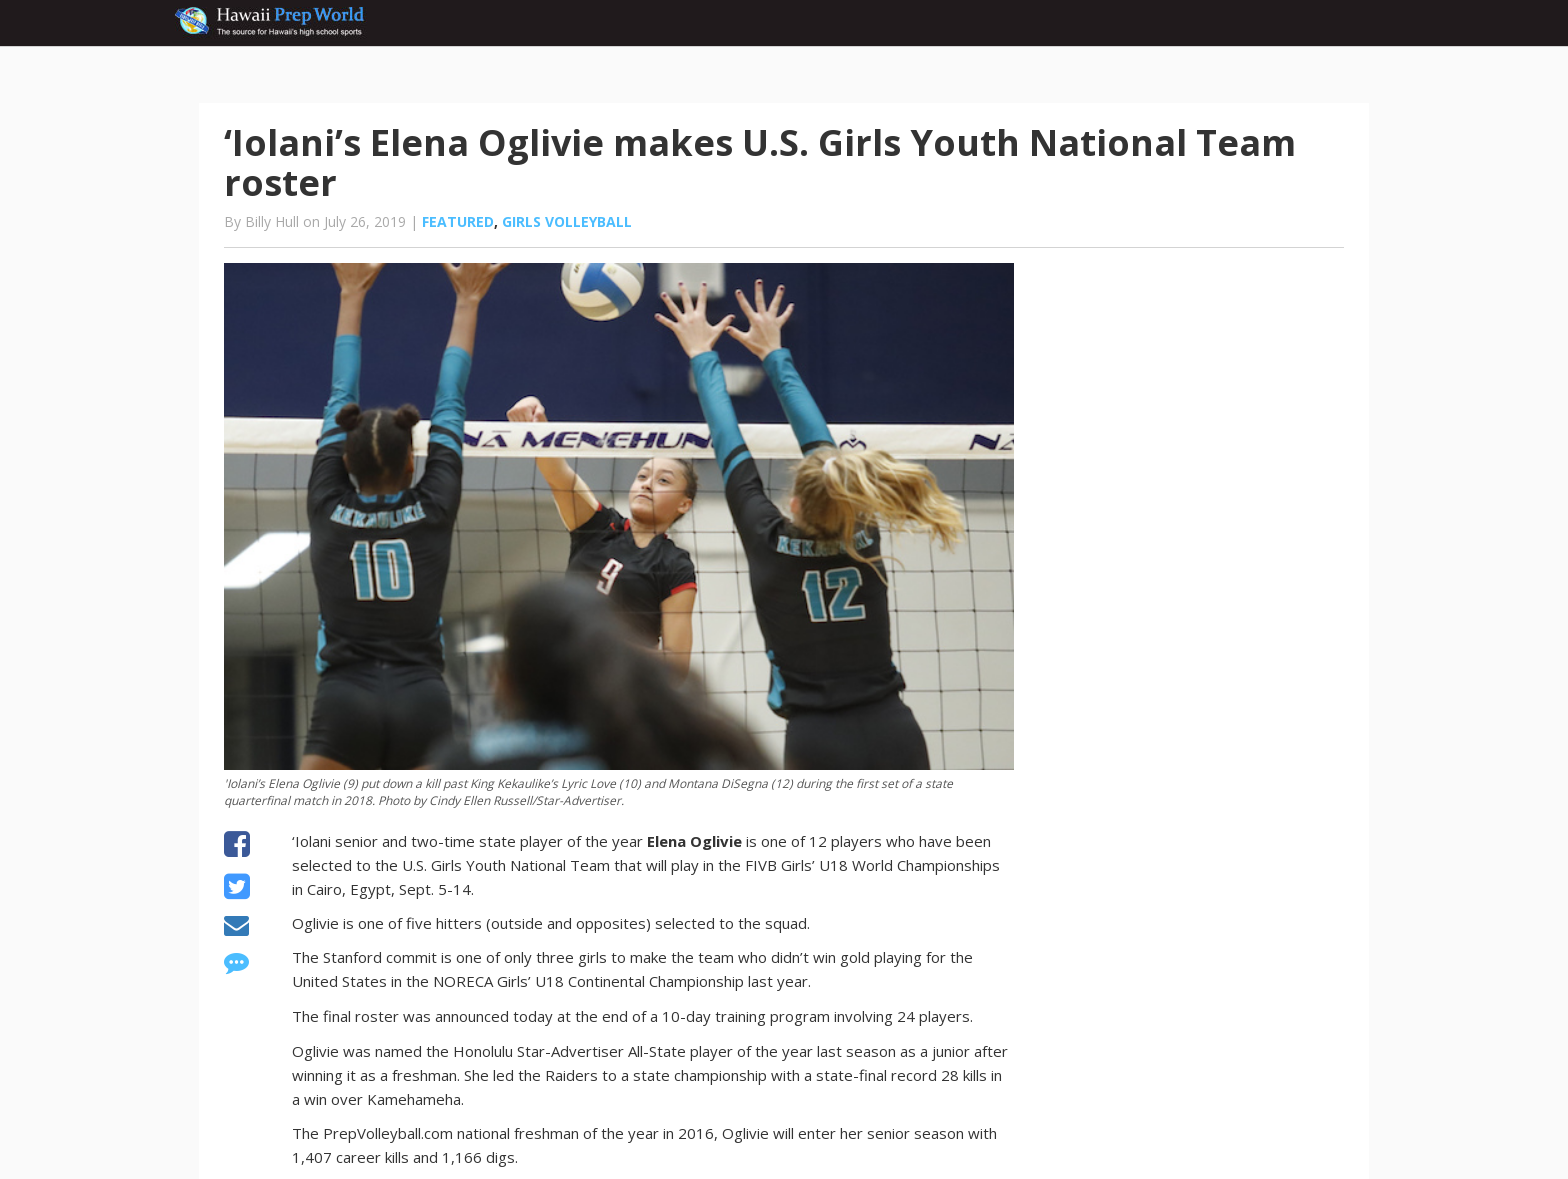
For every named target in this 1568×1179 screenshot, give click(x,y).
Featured (458, 221)
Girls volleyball (567, 221)
